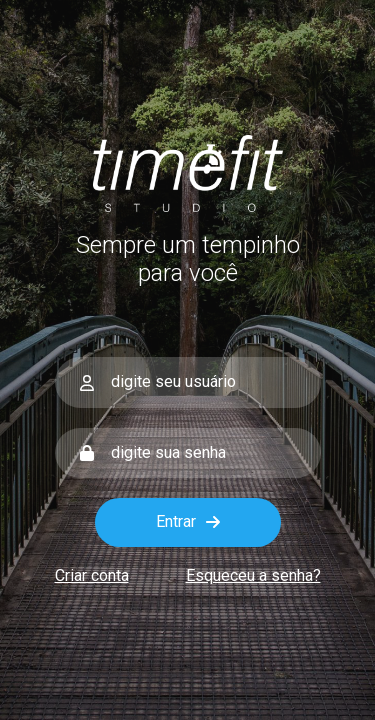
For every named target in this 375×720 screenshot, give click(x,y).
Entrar (188, 521)
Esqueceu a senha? (253, 576)
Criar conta (92, 576)
